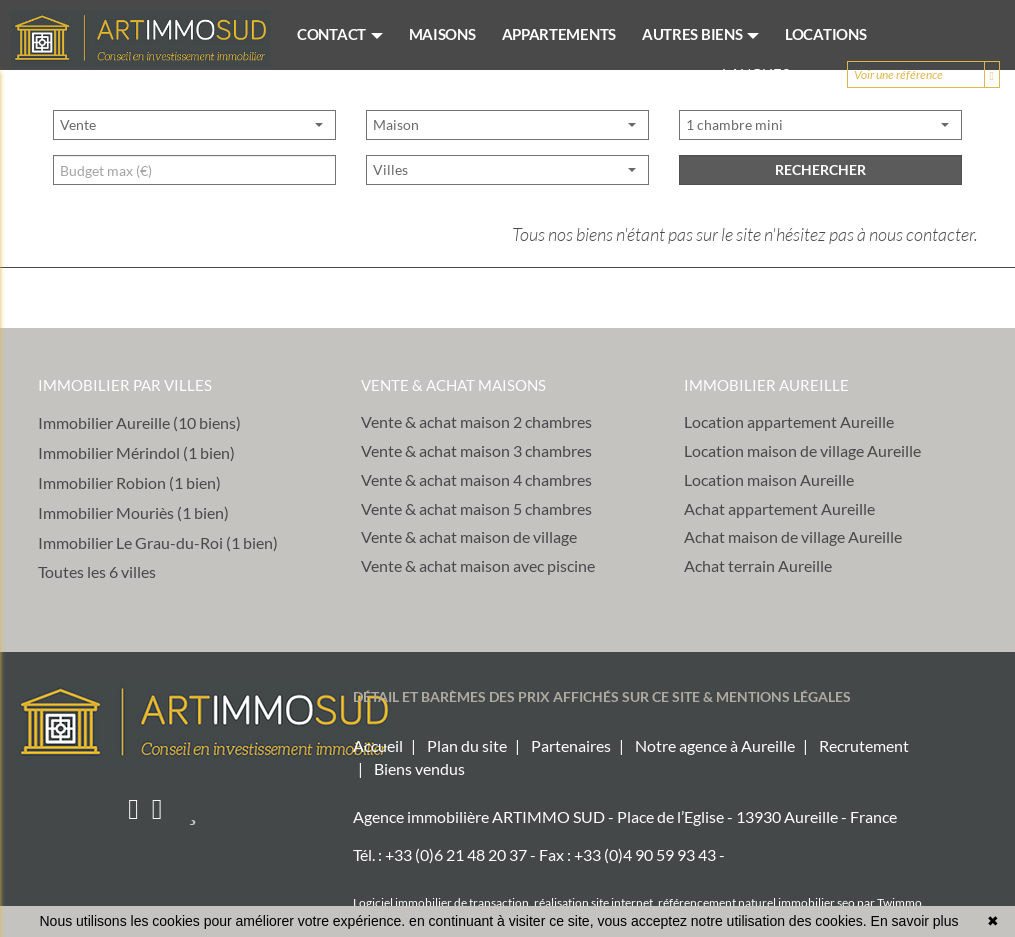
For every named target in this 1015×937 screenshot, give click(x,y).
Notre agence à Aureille (715, 745)
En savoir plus (915, 921)
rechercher (820, 236)
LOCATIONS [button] (825, 34)
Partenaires (571, 745)
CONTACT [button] (340, 34)
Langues (764, 74)
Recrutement (864, 745)
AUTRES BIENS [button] (700, 34)
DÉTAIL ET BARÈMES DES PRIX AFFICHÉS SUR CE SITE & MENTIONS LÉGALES (602, 696)
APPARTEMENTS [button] (559, 34)
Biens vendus (419, 768)
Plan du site (467, 745)
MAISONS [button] (442, 34)
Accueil (378, 745)
